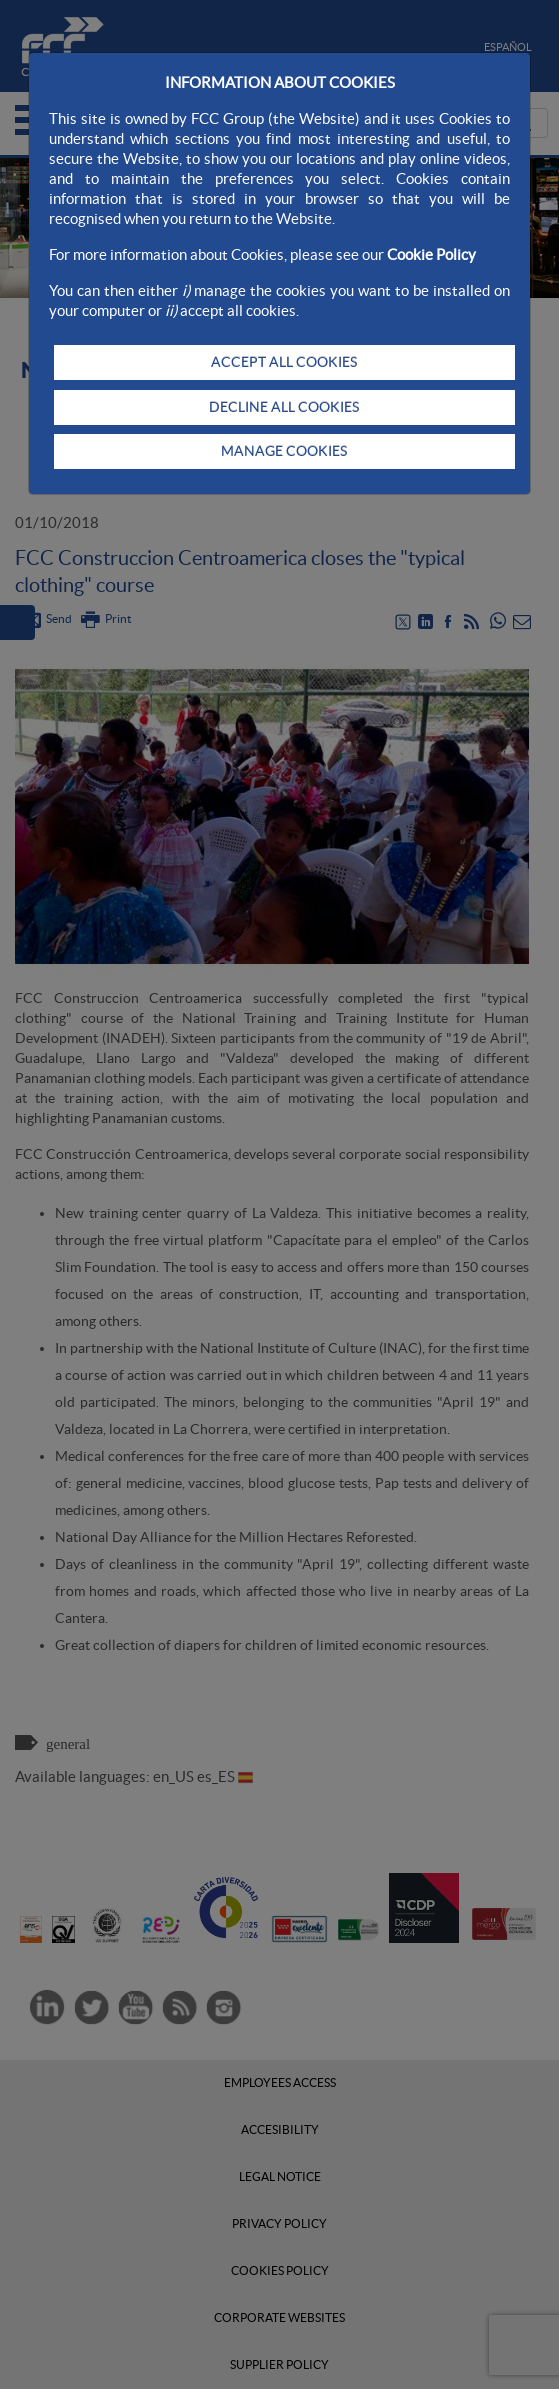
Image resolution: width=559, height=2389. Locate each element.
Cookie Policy (431, 254)
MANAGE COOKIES (284, 451)
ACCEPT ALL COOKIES (284, 362)
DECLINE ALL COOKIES (284, 407)
